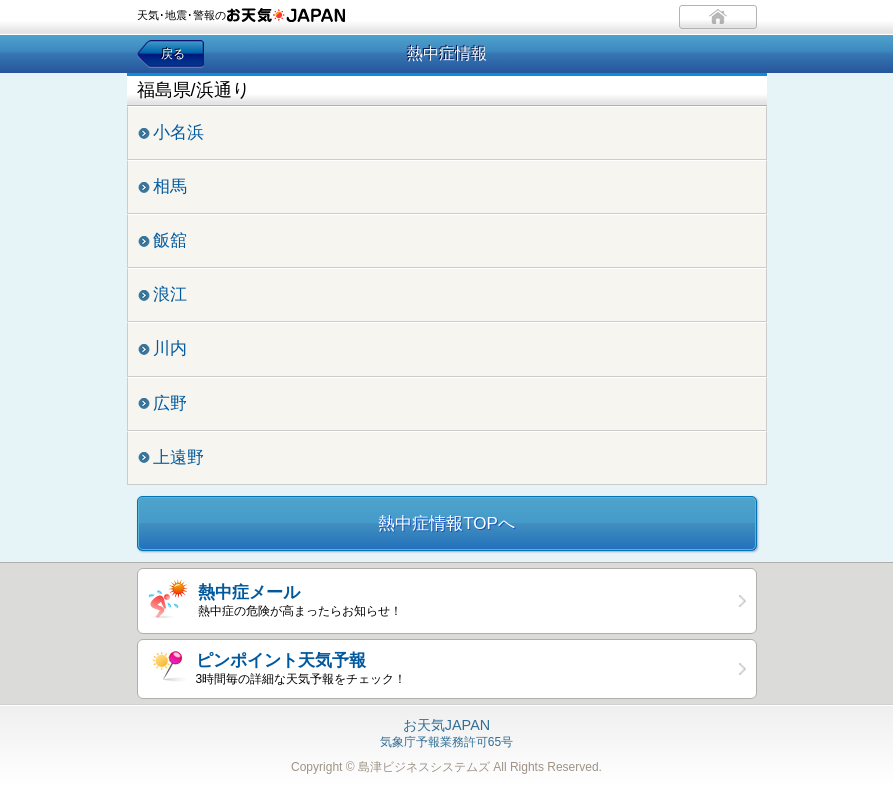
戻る (173, 54)
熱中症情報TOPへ (446, 523)
